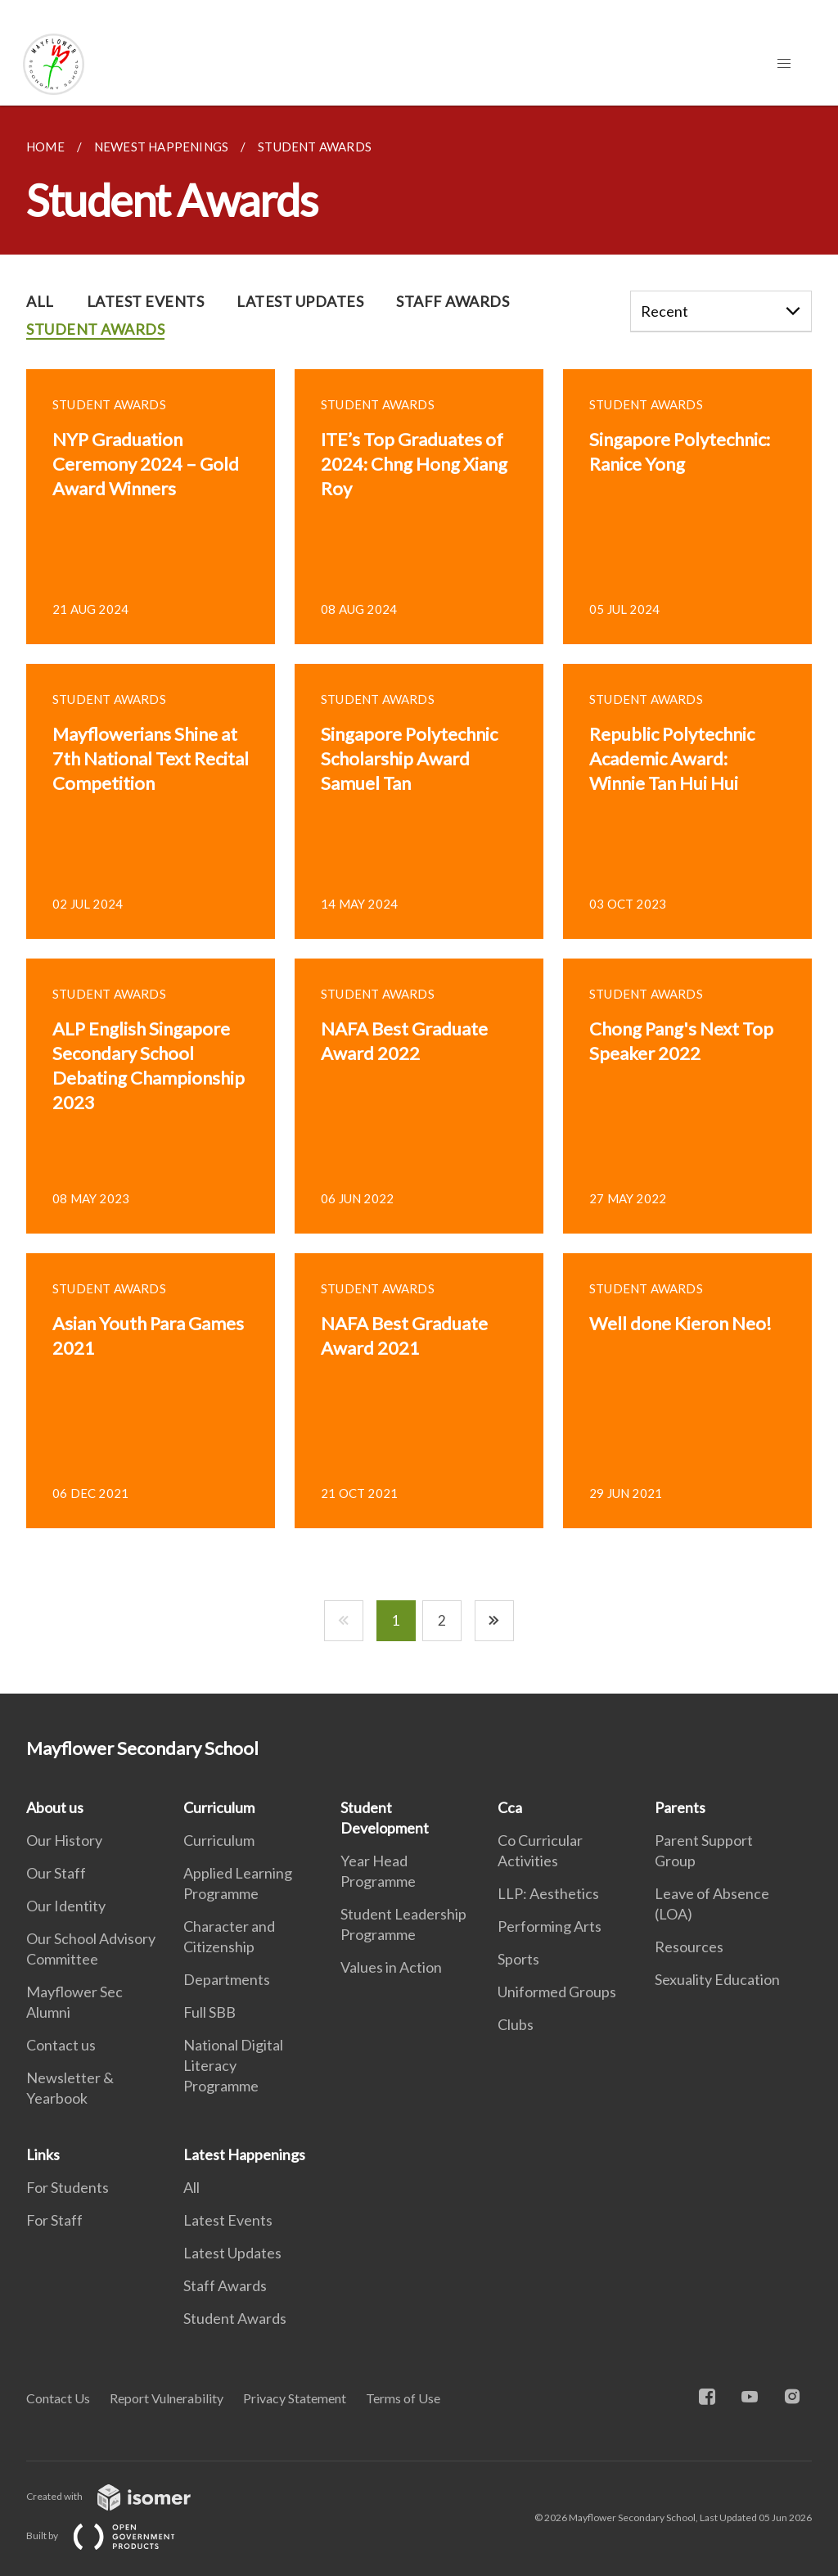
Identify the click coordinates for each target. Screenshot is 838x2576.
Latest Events (228, 2220)
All (191, 2187)
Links (43, 2154)
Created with (121, 2496)
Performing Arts (549, 1926)
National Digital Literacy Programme (233, 2065)
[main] (419, 900)
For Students (67, 2187)
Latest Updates (232, 2253)
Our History (64, 1840)
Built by (113, 2535)
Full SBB (209, 2012)
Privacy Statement (294, 2398)
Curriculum (219, 1807)
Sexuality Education (717, 1979)
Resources (689, 1947)
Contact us (61, 2045)
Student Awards (234, 2318)
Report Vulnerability (166, 2398)
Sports (518, 1959)
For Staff (54, 2220)
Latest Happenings (244, 2154)
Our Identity (66, 1906)
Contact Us (58, 2398)
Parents (680, 1807)
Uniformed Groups (557, 1992)
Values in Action (391, 1967)
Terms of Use (403, 2398)
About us (54, 1807)
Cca (510, 1807)
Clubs (516, 2024)
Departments (226, 1979)
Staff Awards (225, 2285)
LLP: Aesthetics (548, 1893)
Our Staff (56, 1873)
